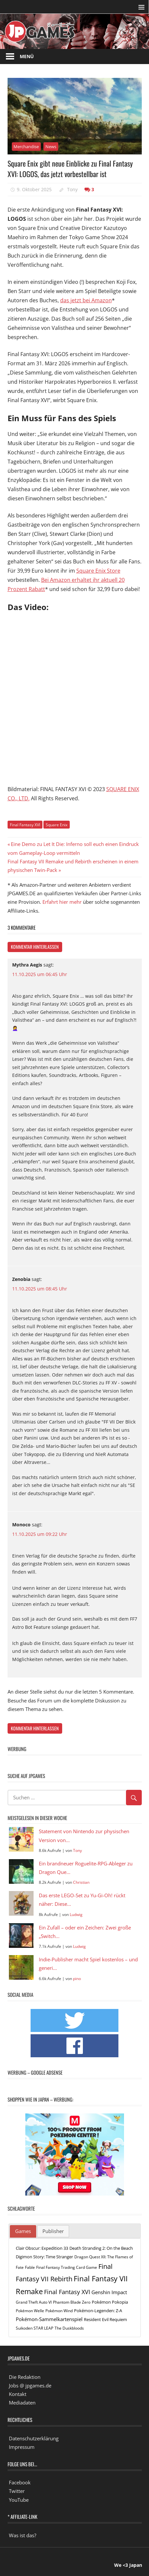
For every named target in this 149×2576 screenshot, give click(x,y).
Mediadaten (22, 2402)
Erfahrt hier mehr (62, 902)
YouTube (19, 2499)
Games (23, 2231)
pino (77, 1978)
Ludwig (76, 1914)
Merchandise (26, 146)
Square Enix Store (98, 570)
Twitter (17, 2491)
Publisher (53, 2231)
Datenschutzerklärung (34, 2438)
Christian (81, 1882)
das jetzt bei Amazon (86, 300)
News (50, 146)
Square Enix (56, 825)
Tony (72, 189)
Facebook (20, 2482)
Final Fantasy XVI (25, 825)
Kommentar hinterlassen (35, 946)
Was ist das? (22, 2535)
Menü (27, 56)
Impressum (22, 2447)
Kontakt (17, 2394)
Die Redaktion (24, 2377)
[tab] (23, 2231)
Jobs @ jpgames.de (30, 2385)
